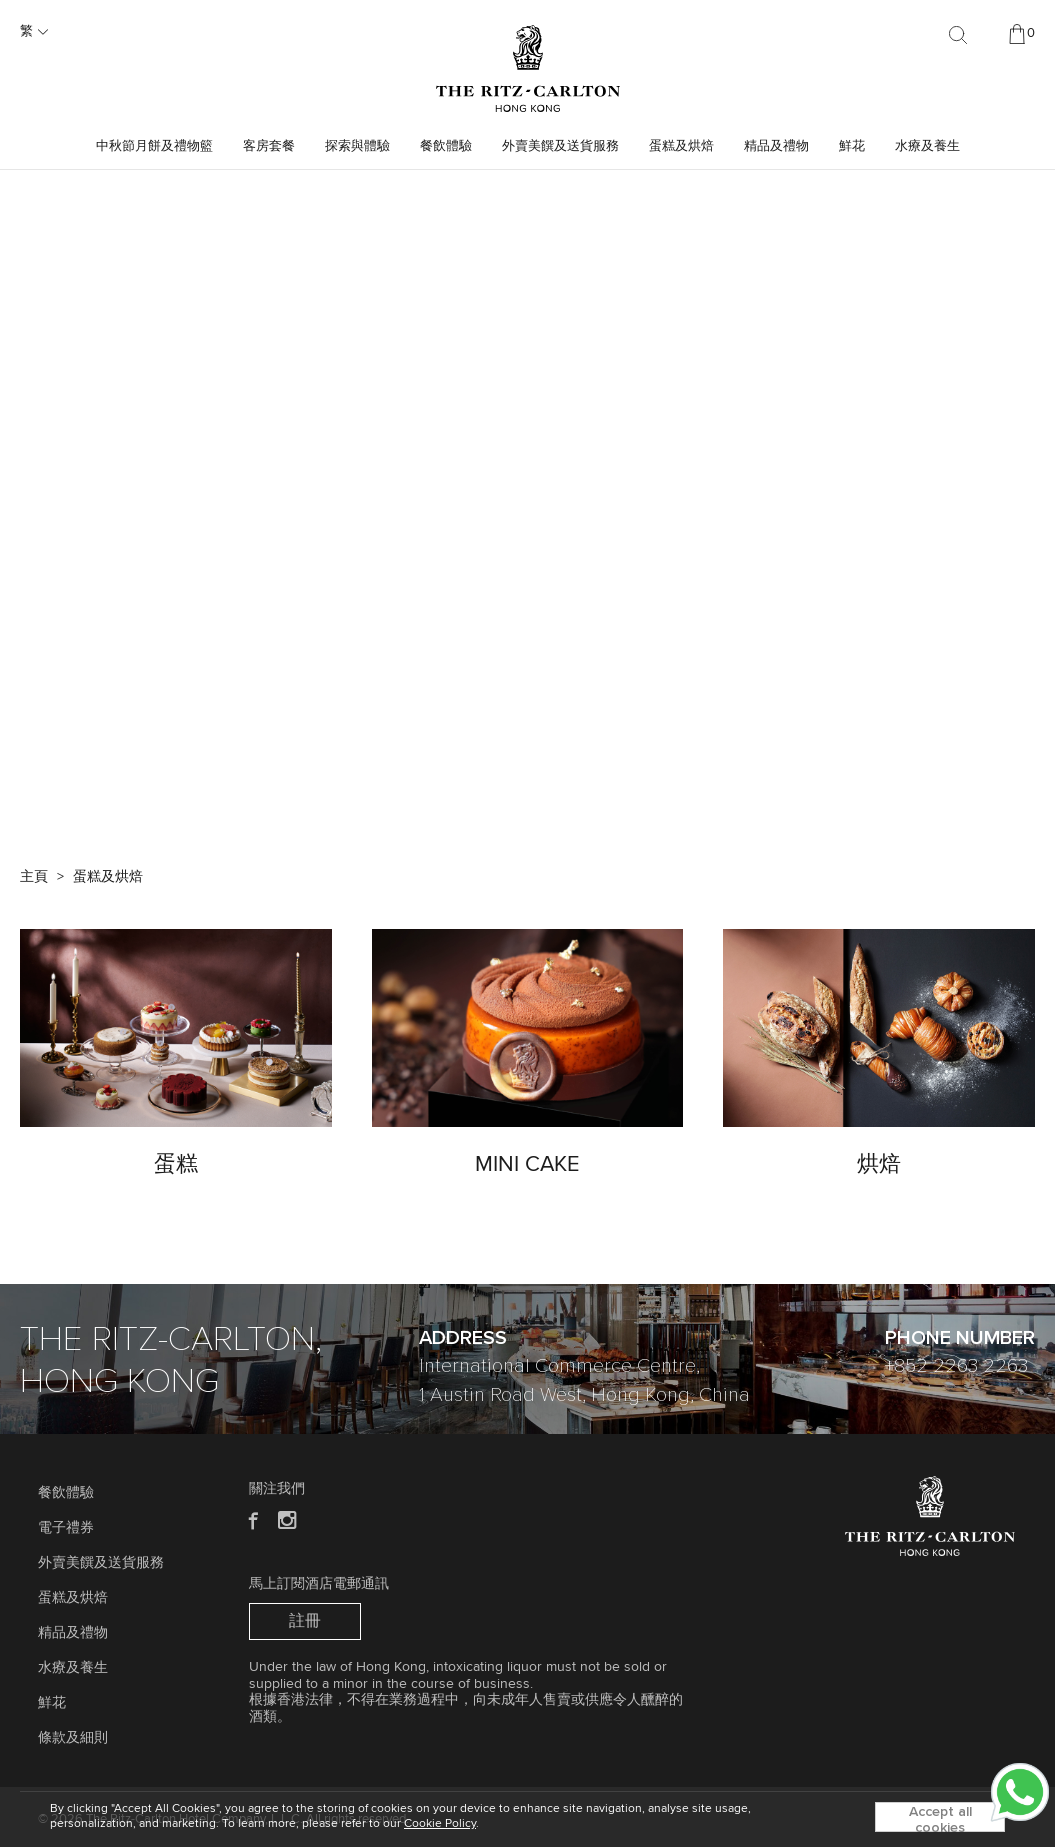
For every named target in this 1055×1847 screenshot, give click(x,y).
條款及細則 (73, 1738)
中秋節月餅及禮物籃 (154, 146)
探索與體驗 (357, 146)
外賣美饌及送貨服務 (560, 146)
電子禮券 (66, 1528)
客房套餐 (269, 146)
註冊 (305, 1621)
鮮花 (852, 146)
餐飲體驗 (446, 146)
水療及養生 (927, 146)
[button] (517, 794)
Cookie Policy (440, 1824)
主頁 (34, 877)
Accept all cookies (940, 1818)
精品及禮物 (776, 146)
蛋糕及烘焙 (681, 146)
